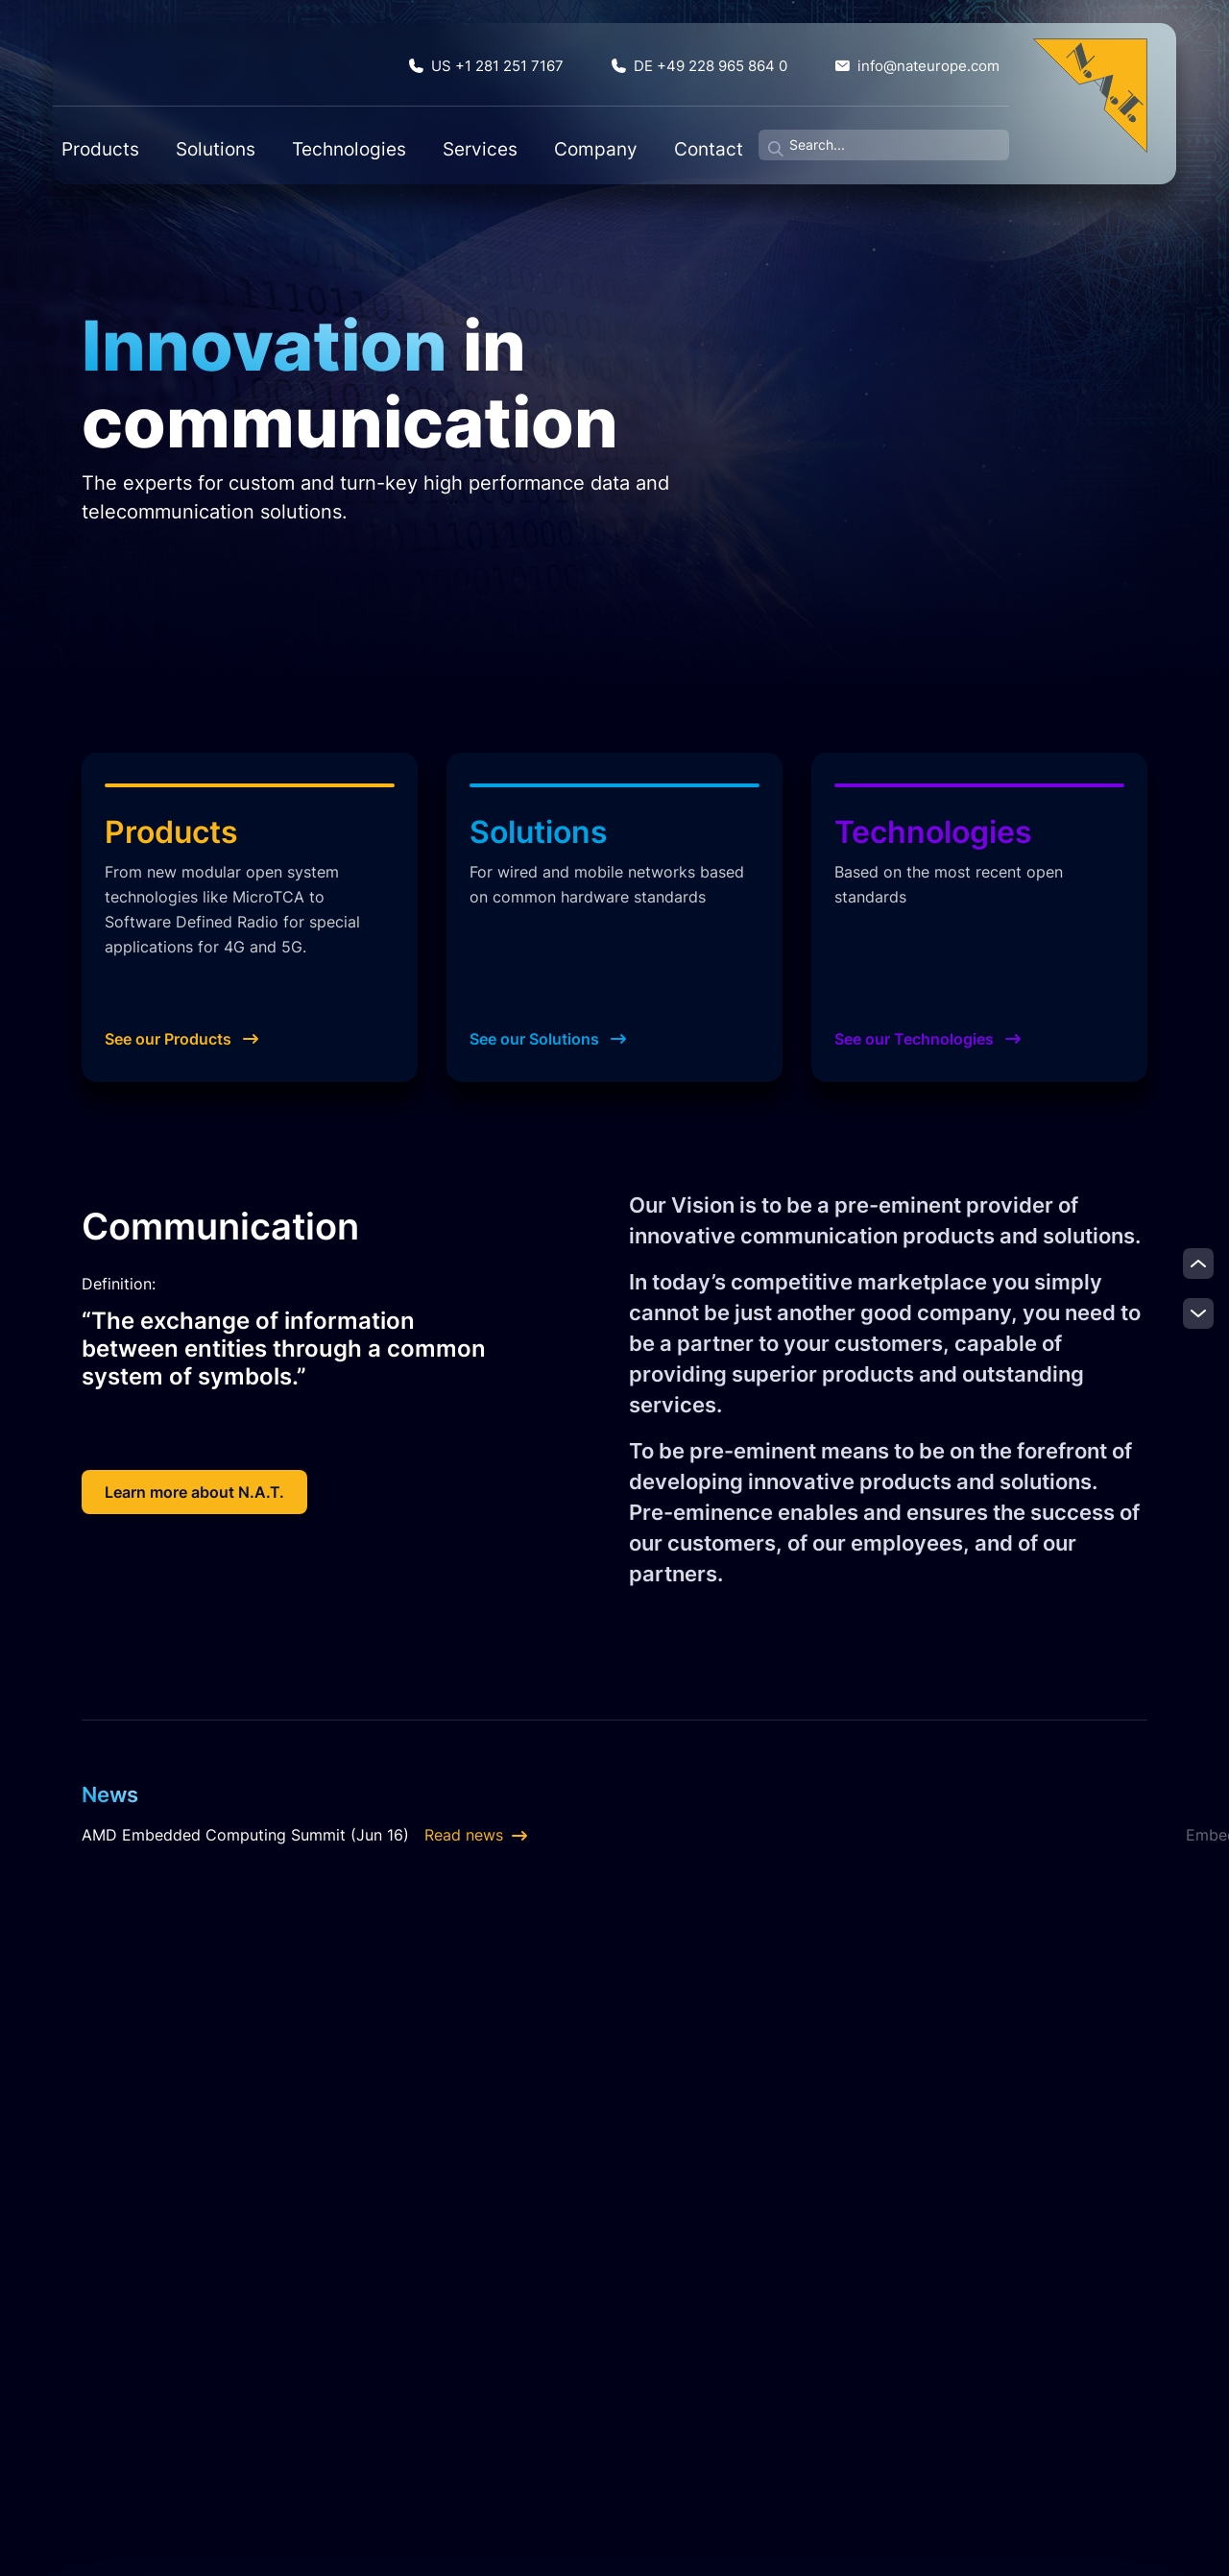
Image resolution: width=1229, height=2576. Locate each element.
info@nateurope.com (933, 60)
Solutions (238, 135)
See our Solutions (548, 1038)
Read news (475, 1834)
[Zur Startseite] (1089, 94)
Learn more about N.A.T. (194, 1492)
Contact (605, 135)
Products (152, 135)
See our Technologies (927, 1038)
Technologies (339, 135)
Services (437, 135)
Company (522, 135)
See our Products (181, 1038)
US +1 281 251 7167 (569, 60)
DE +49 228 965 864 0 (750, 60)
